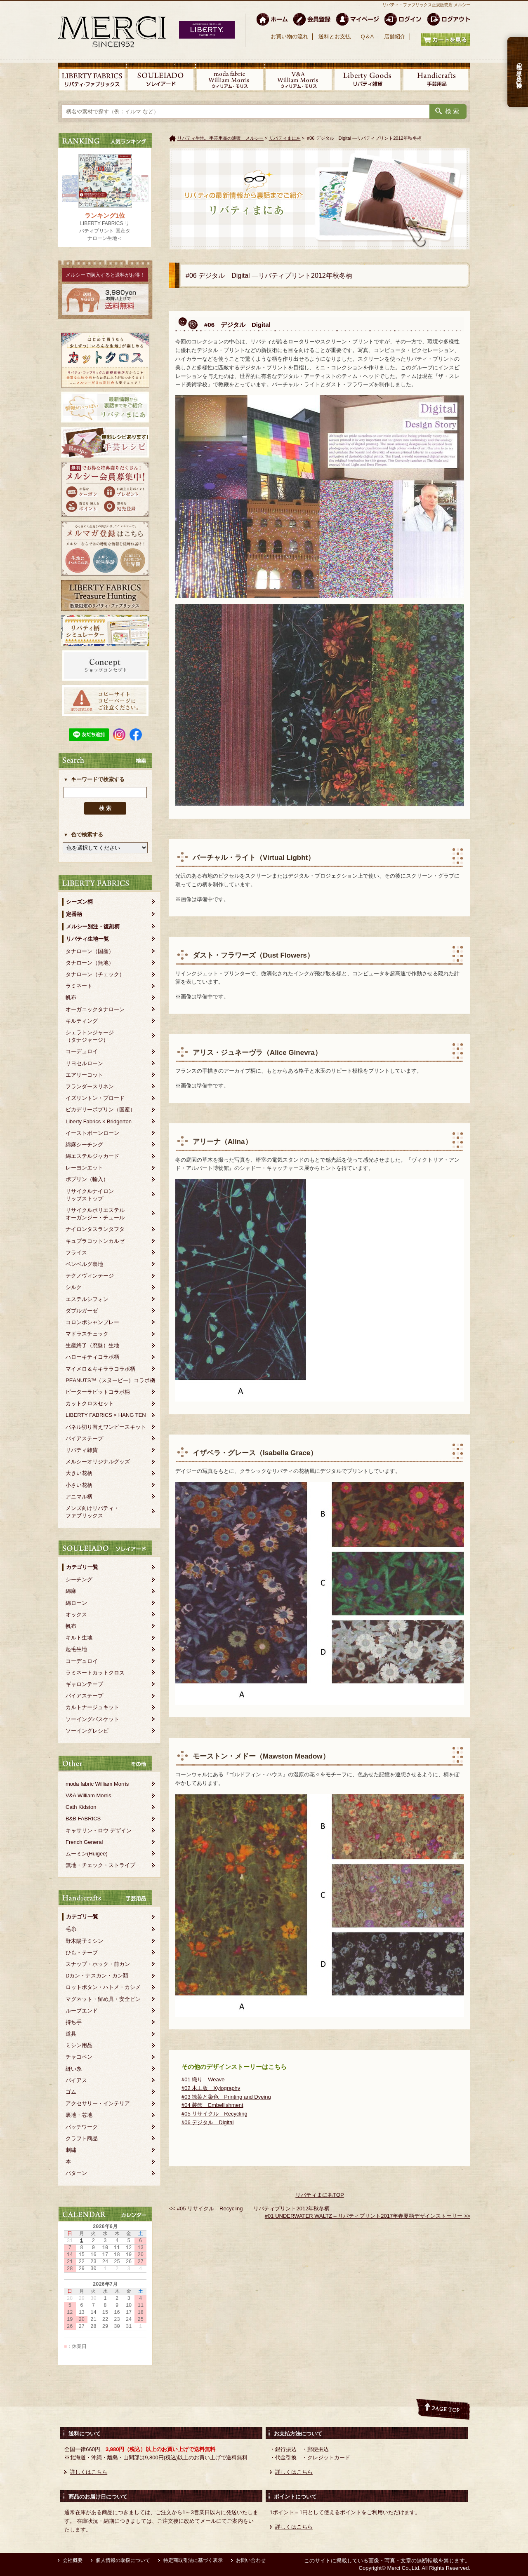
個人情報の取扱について (123, 2560)
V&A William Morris (88, 1795)
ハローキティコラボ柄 (92, 1357)
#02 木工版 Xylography (211, 2088)
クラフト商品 (82, 2138)
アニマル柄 (79, 1496)
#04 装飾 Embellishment (212, 2105)
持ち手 (74, 2022)
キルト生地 (79, 1637)
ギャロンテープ (84, 1684)
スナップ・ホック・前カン (98, 1964)
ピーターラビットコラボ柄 (98, 1392)
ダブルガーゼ (82, 1311)
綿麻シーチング (84, 1144)
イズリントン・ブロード (95, 1098)
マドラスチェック (87, 1334)
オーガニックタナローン (95, 1009)
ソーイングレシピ (87, 1731)
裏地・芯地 (79, 2115)
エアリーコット (84, 1075)
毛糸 (71, 1929)
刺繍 (71, 2150)
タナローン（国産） (90, 951)
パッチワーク (82, 2127)
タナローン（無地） (90, 963)
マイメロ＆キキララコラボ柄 (100, 1369)
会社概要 (72, 2560)
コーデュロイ (82, 1051)
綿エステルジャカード (92, 1156)
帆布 (71, 997)
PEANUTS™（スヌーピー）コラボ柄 (110, 1380)
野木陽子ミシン (84, 1941)
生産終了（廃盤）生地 (92, 1345)
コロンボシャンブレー (92, 1322)
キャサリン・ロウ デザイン (99, 1830)
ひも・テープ (82, 1952)
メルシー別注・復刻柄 (93, 926)
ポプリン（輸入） (87, 1179)
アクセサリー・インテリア (98, 2103)
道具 (71, 2034)
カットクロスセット (90, 1403)
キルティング (82, 1021)
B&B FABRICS (83, 1818)
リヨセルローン (84, 1063)
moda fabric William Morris (97, 1784)
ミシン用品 (79, 2045)
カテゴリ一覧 (82, 1567)
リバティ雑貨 (82, 1450)
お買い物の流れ (289, 36)
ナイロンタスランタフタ (95, 1229)
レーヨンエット (84, 1168)
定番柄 (74, 914)
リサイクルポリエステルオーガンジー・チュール (95, 1214)
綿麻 (71, 1591)
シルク (74, 1287)
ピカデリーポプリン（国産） (100, 1109)
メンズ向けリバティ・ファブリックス (92, 1512)
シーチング (79, 1579)
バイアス (76, 2080)
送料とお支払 (334, 36)
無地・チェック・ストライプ (100, 1865)
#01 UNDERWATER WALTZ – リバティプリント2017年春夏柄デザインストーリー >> (367, 2216)
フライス (76, 1252)
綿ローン (76, 1603)
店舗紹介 (394, 36)
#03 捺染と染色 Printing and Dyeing (226, 2097)
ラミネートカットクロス (95, 1673)
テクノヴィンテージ (90, 1276)
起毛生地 (76, 1649)
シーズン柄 (79, 902)
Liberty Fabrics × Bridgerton (99, 1121)
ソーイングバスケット (92, 1719)
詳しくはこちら (88, 2472)
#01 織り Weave (203, 2079)
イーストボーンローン (92, 1133)
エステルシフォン (87, 1299)
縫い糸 (74, 2069)
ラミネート (79, 986)
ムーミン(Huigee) (87, 1853)
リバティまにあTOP (319, 2195)
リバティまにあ (285, 138)
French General (84, 1842)
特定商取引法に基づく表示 (193, 2560)
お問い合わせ (251, 2560)
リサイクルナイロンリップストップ (90, 1195)
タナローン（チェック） (95, 974)
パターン (76, 2173)
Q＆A (367, 36)
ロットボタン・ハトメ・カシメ (103, 1987)
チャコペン (79, 2057)
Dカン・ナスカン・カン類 (97, 1976)
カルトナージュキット (92, 1707)
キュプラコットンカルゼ (95, 1241)
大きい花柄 (79, 1473)
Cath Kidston (81, 1807)
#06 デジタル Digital (207, 2122)
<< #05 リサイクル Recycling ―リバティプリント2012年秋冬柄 (249, 2208)
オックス (76, 1614)
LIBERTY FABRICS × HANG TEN (106, 1415)
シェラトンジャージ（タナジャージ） (90, 1036)
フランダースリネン (90, 1086)
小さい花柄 (79, 1485)
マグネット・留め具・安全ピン (103, 1999)
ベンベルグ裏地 (84, 1264)
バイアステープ (84, 1438)
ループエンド (82, 2011)
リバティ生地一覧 (87, 939)
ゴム (71, 2092)
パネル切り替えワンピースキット (106, 1427)
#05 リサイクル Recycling (215, 2114)
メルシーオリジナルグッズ (98, 1461)
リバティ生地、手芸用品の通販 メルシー (220, 138)
